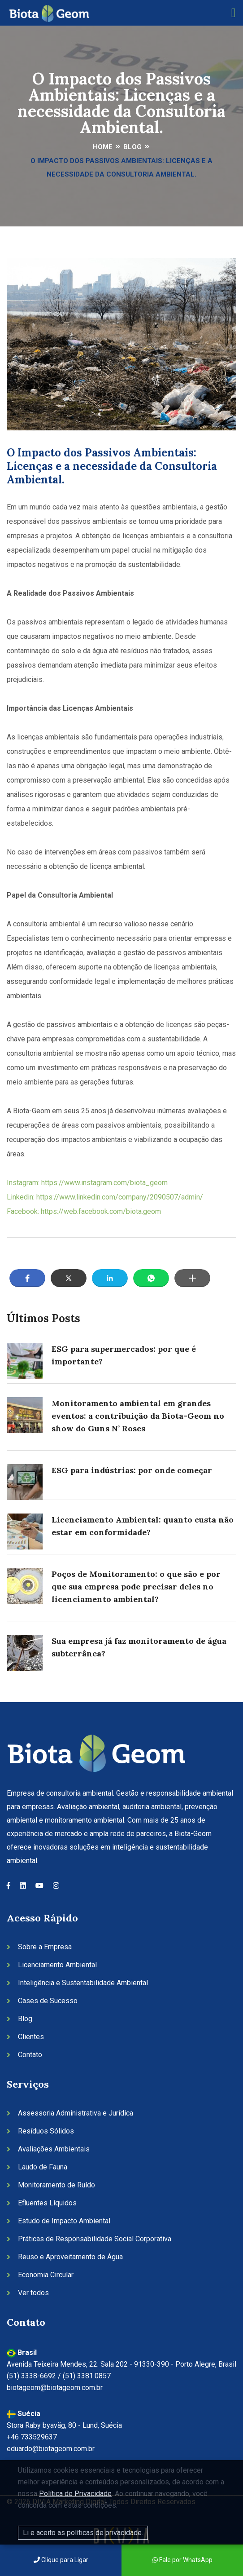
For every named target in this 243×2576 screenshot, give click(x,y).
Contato (30, 2054)
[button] (27, 1278)
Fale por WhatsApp (182, 2559)
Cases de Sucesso (48, 2000)
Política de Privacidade (75, 2493)
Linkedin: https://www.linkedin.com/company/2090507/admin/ (105, 1197)
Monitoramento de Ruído (56, 2185)
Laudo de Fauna (42, 2167)
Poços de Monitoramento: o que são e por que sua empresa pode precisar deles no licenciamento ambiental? (136, 1586)
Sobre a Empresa (45, 1947)
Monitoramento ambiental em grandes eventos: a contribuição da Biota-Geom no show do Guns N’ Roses (138, 1416)
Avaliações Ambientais (54, 2149)
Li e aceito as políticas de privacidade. (83, 2532)
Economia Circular (46, 2275)
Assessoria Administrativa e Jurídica (75, 2113)
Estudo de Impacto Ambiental (64, 2221)
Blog (132, 147)
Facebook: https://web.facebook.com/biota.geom (84, 1211)
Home (103, 147)
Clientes (31, 2036)
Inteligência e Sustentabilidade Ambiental (83, 1982)
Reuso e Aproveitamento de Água (70, 2257)
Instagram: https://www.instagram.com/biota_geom (87, 1182)
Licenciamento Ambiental (57, 1965)
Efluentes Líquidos (47, 2203)
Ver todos (33, 2292)
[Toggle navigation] (233, 13)
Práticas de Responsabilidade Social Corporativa (94, 2239)
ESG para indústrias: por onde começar (132, 1470)
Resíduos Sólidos (46, 2131)
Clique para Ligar (61, 2559)
